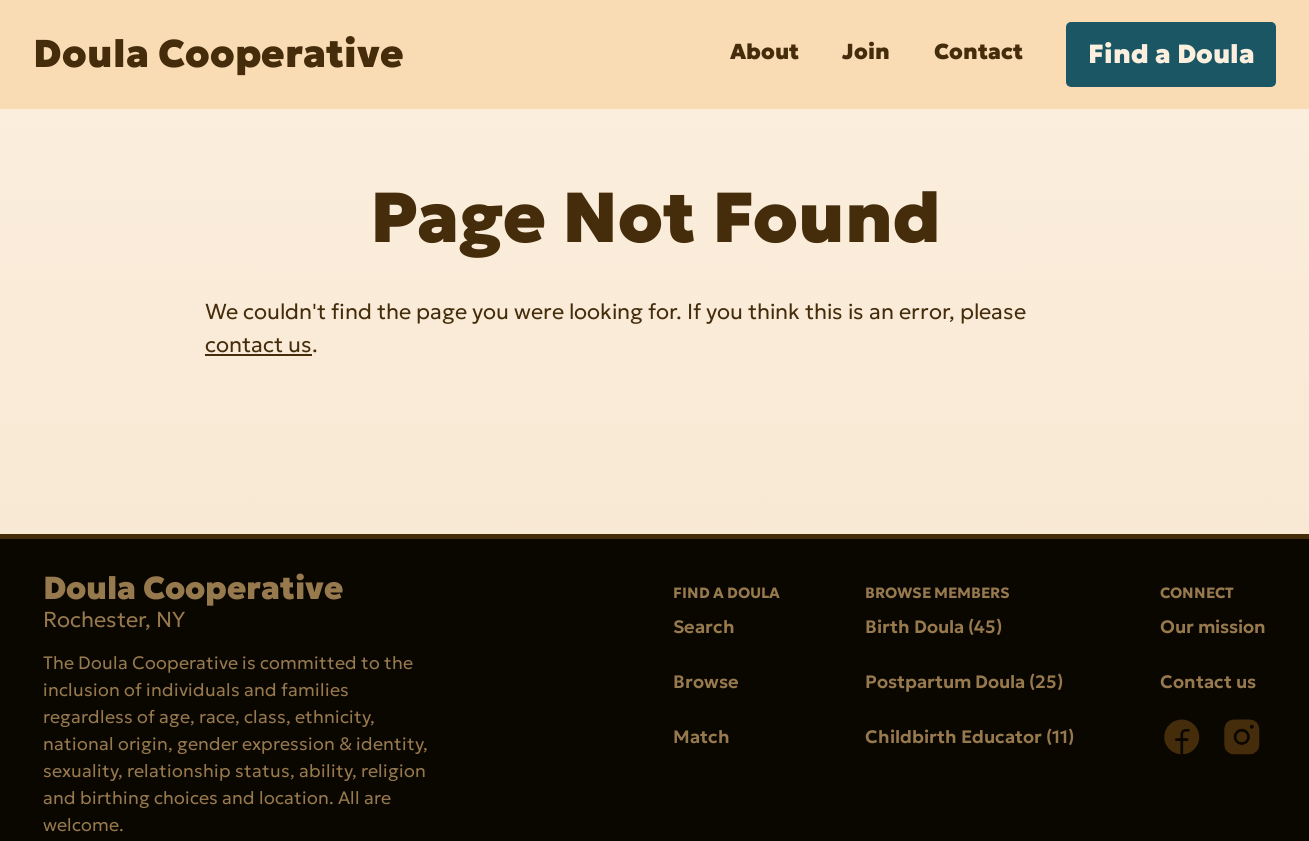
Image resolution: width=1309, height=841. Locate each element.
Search (704, 626)
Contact (978, 51)
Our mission (1213, 626)
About (764, 51)
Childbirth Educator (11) (969, 736)
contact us (258, 343)
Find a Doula (1171, 53)
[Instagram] (1242, 737)
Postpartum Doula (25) (964, 681)
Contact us (1208, 681)
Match (701, 736)
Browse (706, 681)
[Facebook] (1182, 737)
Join (866, 51)
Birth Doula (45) (933, 626)
